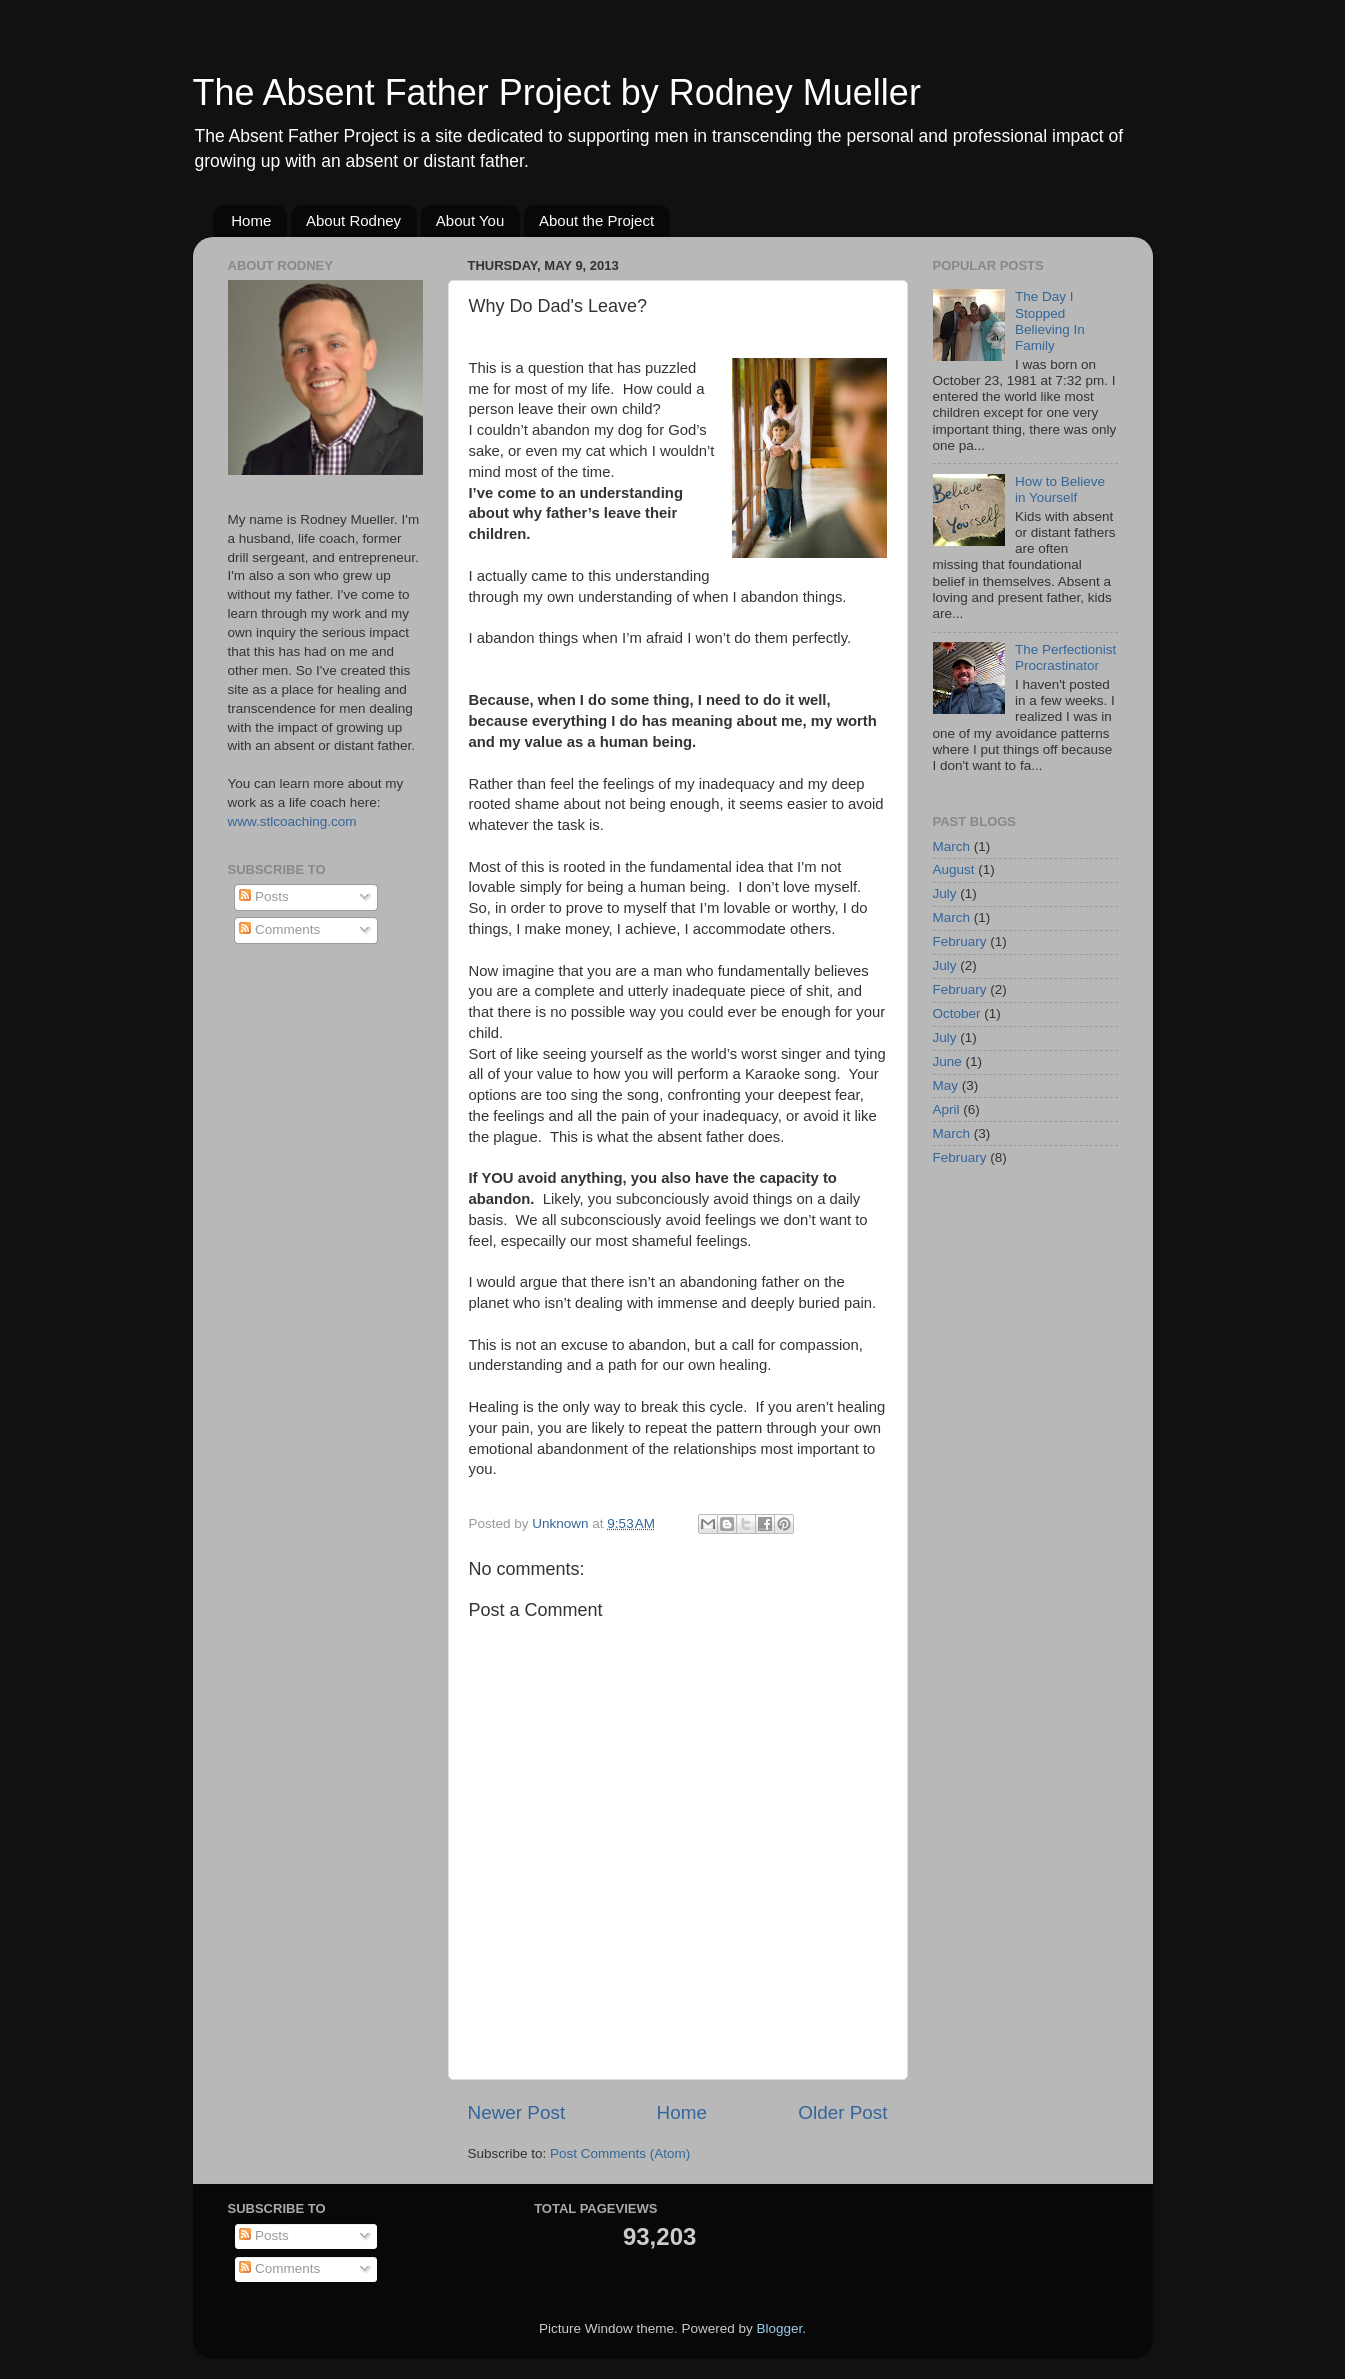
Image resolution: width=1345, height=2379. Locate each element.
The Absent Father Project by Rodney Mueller (557, 92)
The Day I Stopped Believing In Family (1050, 321)
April (946, 1109)
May (946, 1085)
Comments (279, 929)
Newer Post (517, 2112)
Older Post (842, 2112)
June (947, 1061)
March (952, 846)
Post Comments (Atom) (620, 2153)
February (960, 941)
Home (251, 220)
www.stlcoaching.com (292, 821)
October (957, 1013)
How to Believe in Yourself (1060, 489)
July (945, 893)
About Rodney (353, 220)
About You (470, 220)
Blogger (780, 2328)
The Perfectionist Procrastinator (1065, 657)
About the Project (596, 220)
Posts (264, 896)
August (954, 869)
